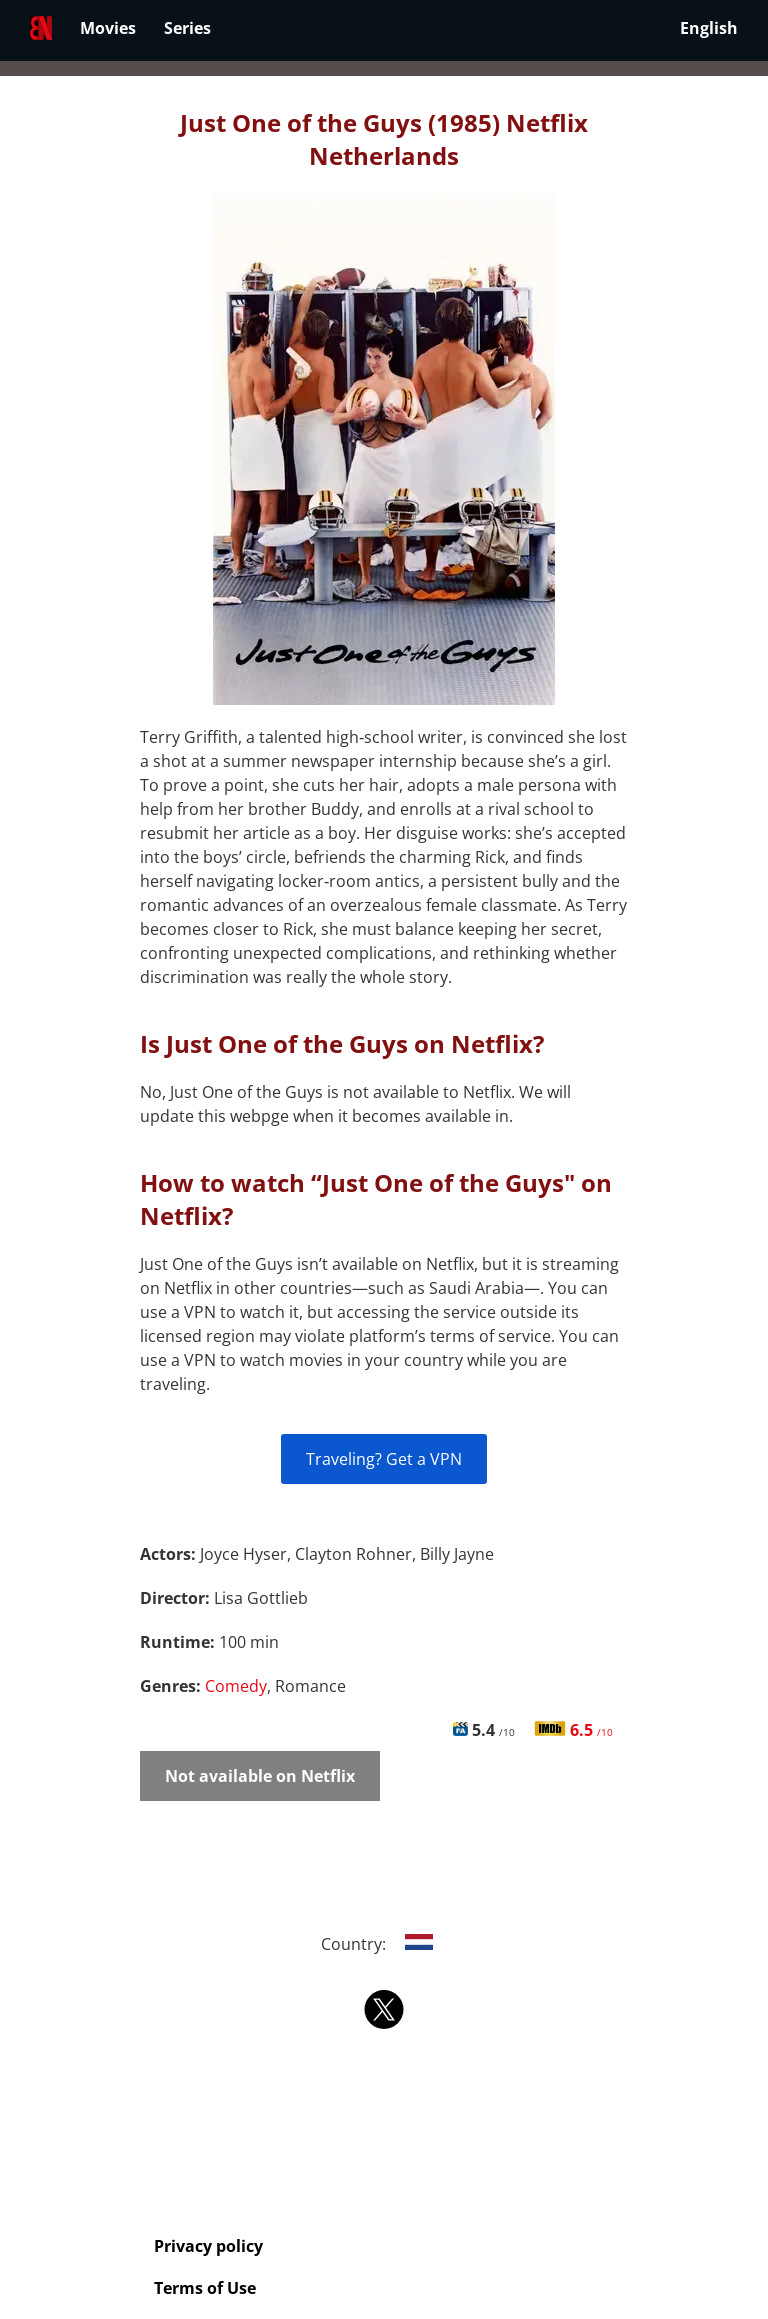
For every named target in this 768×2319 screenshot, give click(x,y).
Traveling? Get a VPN (384, 1459)
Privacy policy (208, 2246)
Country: (384, 1944)
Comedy (236, 1686)
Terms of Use (205, 2288)
